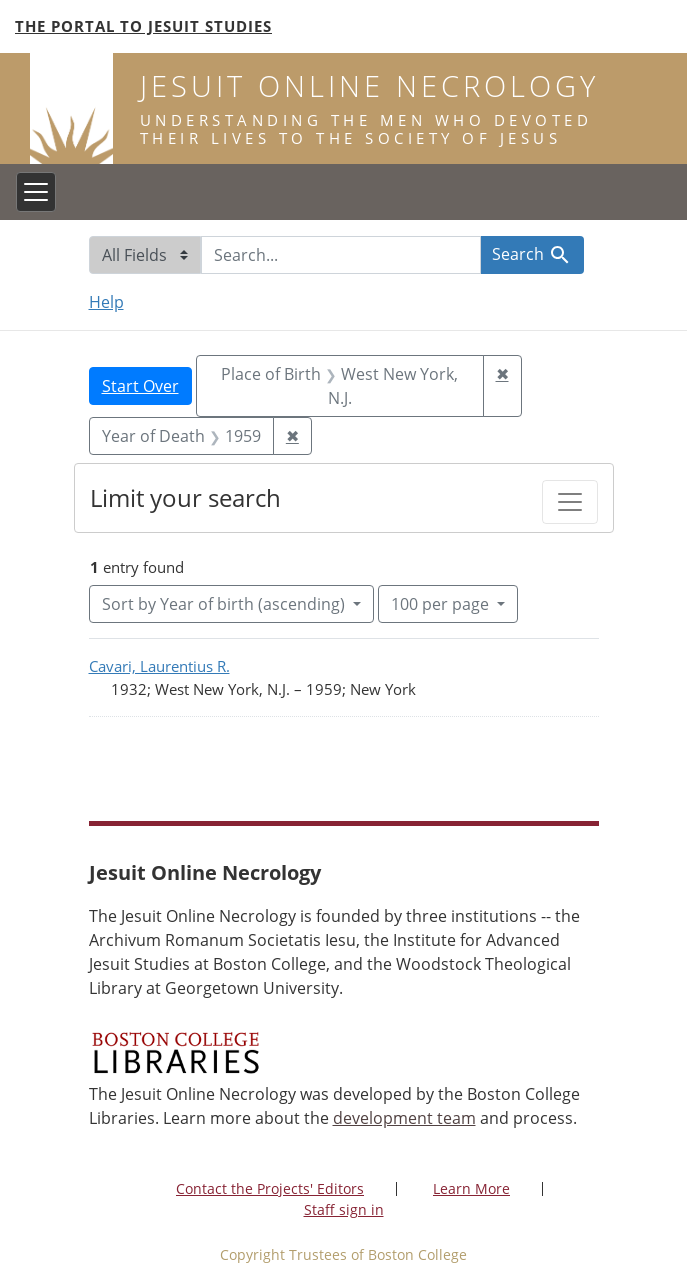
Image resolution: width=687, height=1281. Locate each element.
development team (404, 1118)
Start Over (140, 386)
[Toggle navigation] (36, 192)
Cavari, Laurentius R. (159, 666)
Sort (225, 604)
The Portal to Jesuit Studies (143, 26)
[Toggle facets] (570, 502)
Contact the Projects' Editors (270, 1188)
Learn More (471, 1188)
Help (106, 302)
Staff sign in (344, 1209)
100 (442, 603)
